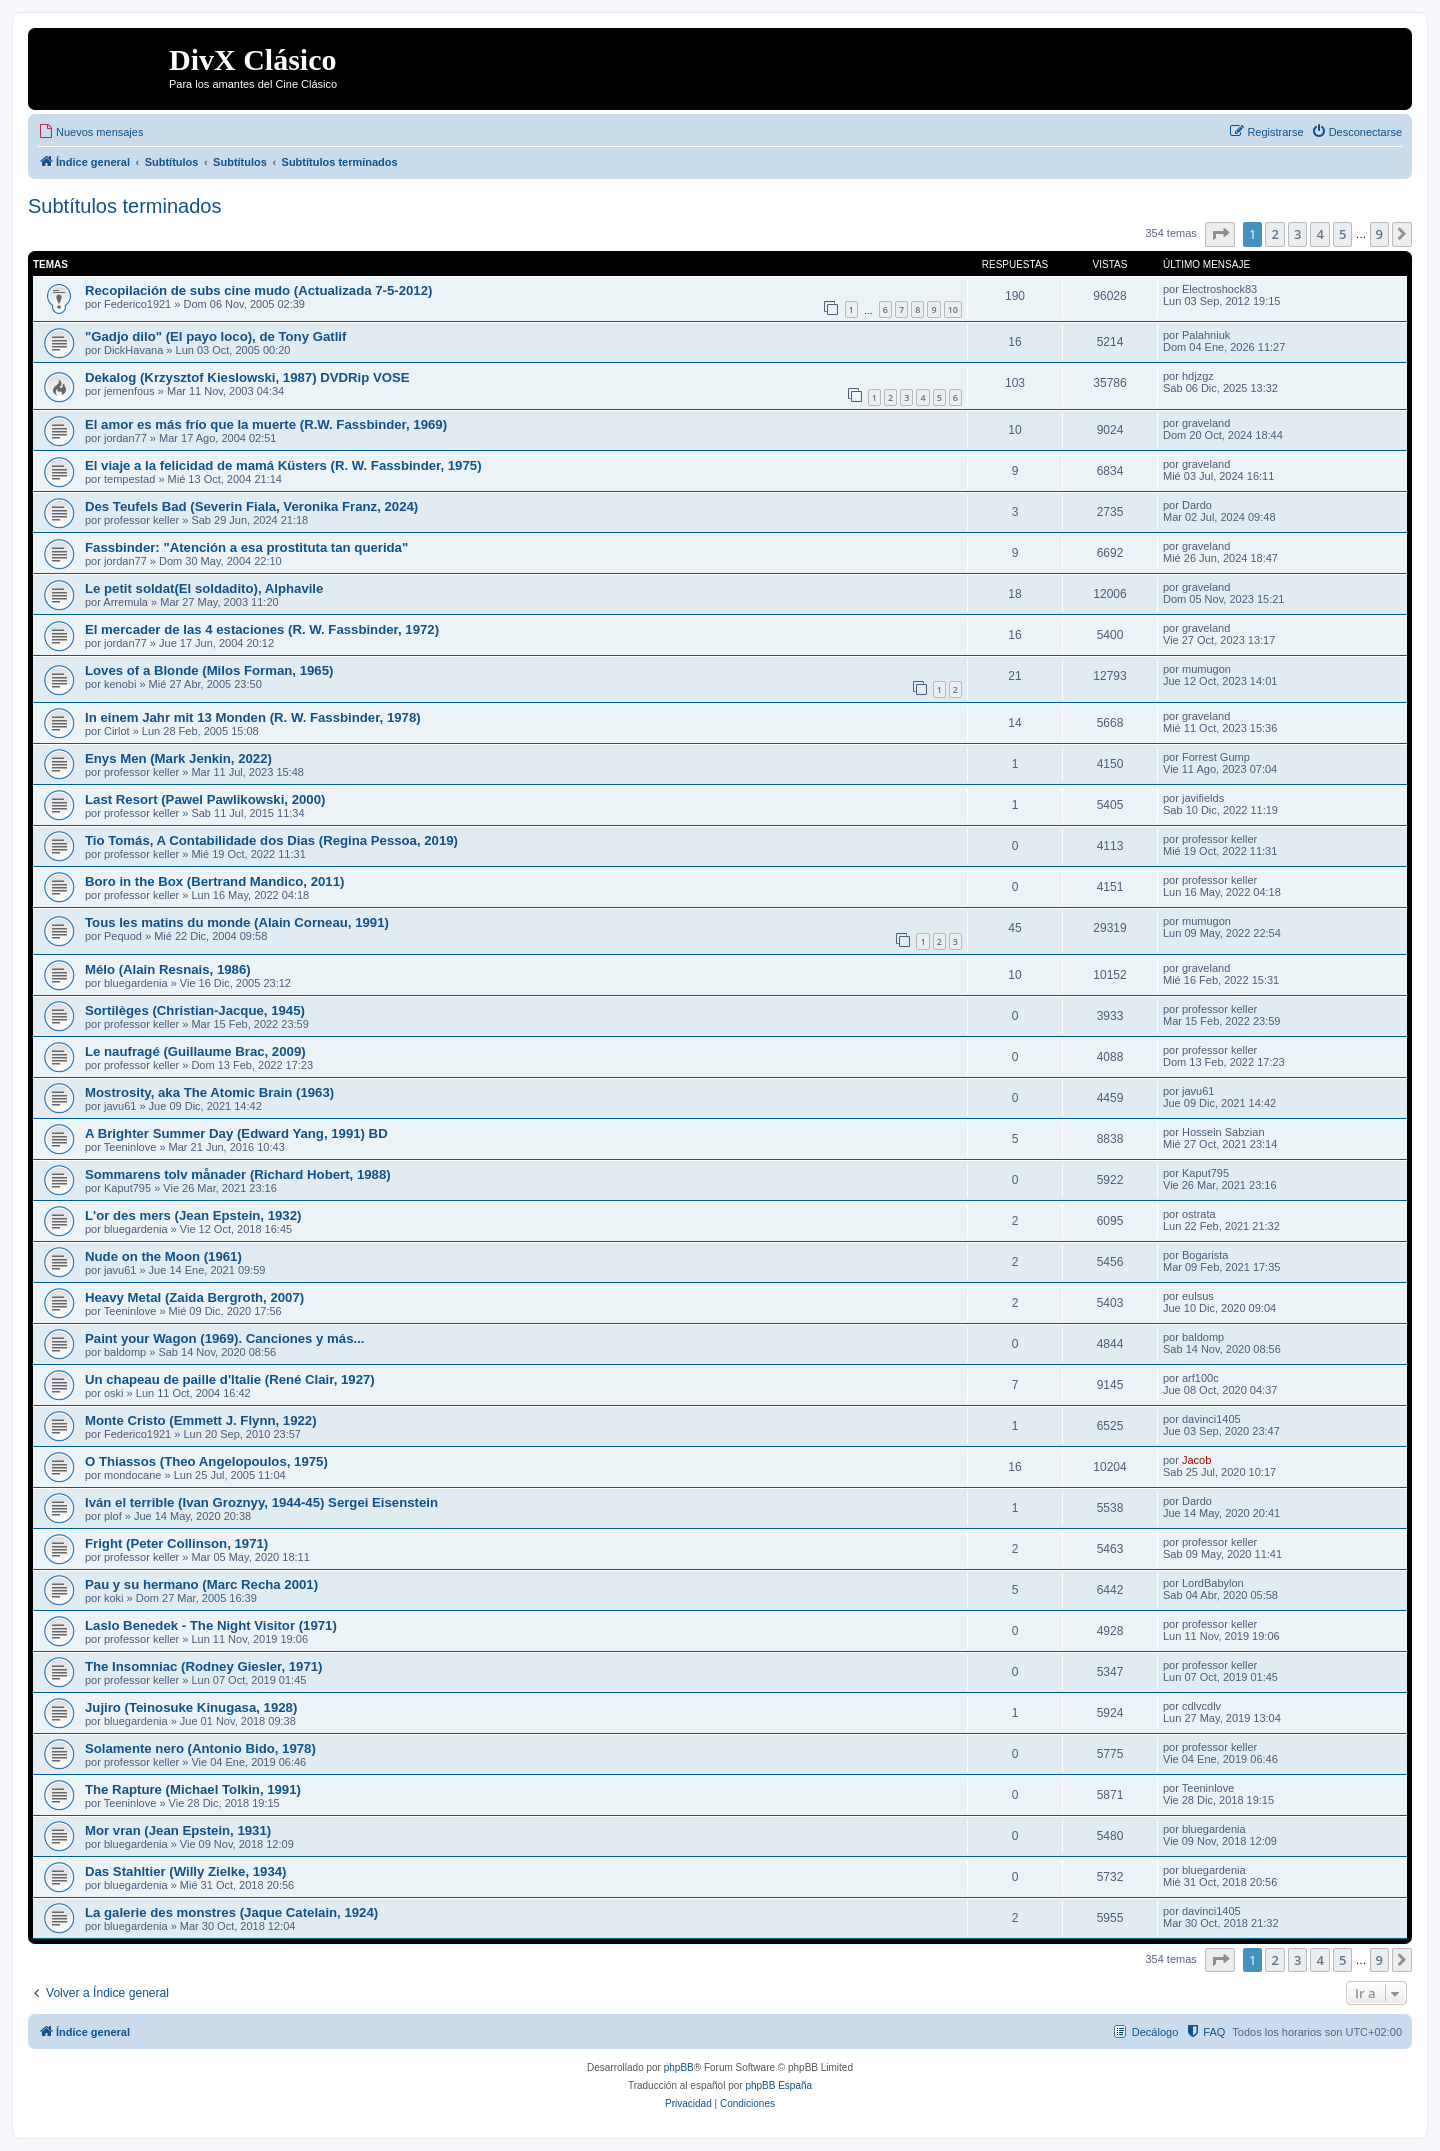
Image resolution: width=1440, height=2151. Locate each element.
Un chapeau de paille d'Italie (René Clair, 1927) (230, 1379)
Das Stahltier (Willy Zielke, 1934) (185, 1871)
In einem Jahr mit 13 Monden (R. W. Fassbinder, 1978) (253, 717)
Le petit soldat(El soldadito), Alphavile (204, 588)
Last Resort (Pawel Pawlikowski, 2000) (205, 799)
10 (953, 309)
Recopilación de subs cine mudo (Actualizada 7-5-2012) (258, 290)
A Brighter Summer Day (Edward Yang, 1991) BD (236, 1133)
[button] (1220, 234)
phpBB (679, 2067)
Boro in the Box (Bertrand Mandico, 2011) (214, 881)
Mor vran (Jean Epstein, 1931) (178, 1830)
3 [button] (1297, 234)
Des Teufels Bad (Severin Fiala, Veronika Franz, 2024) (251, 506)
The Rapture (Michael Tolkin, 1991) (193, 1789)
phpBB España (778, 2085)
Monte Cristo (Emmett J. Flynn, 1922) (201, 1420)
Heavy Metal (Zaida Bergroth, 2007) (194, 1297)
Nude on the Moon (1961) (163, 1256)
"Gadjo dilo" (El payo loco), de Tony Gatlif (215, 336)
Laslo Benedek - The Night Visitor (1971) (211, 1625)
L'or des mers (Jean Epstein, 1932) (193, 1215)
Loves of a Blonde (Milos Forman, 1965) (209, 670)
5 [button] (1342, 234)
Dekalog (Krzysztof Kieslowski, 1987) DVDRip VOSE (247, 377)
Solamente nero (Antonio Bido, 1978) (200, 1748)
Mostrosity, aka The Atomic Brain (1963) (209, 1092)
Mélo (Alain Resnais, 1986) (168, 969)
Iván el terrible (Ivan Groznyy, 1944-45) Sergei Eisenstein (261, 1502)
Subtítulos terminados (124, 206)
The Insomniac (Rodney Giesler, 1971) (203, 1666)
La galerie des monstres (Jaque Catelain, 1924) (231, 1912)
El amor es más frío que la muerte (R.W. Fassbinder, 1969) (266, 424)
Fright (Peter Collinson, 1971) (176, 1543)
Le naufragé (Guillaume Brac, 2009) (195, 1051)
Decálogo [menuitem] (1155, 2032)
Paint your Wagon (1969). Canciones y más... (224, 1338)
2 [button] (1274, 234)
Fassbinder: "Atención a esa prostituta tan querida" (246, 547)
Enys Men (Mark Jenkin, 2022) (178, 758)
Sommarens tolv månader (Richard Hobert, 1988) (238, 1174)
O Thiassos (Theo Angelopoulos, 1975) (206, 1461)
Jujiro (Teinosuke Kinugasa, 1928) (191, 1707)
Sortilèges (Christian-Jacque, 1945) (195, 1010)
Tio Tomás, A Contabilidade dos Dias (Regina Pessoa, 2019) (271, 840)
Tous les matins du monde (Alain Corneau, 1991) (237, 922)
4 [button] (1319, 234)
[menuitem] (90, 132)
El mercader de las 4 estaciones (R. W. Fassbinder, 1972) (262, 629)
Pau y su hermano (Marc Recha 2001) (201, 1584)
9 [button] (1379, 234)
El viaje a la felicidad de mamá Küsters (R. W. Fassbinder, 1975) (283, 465)
